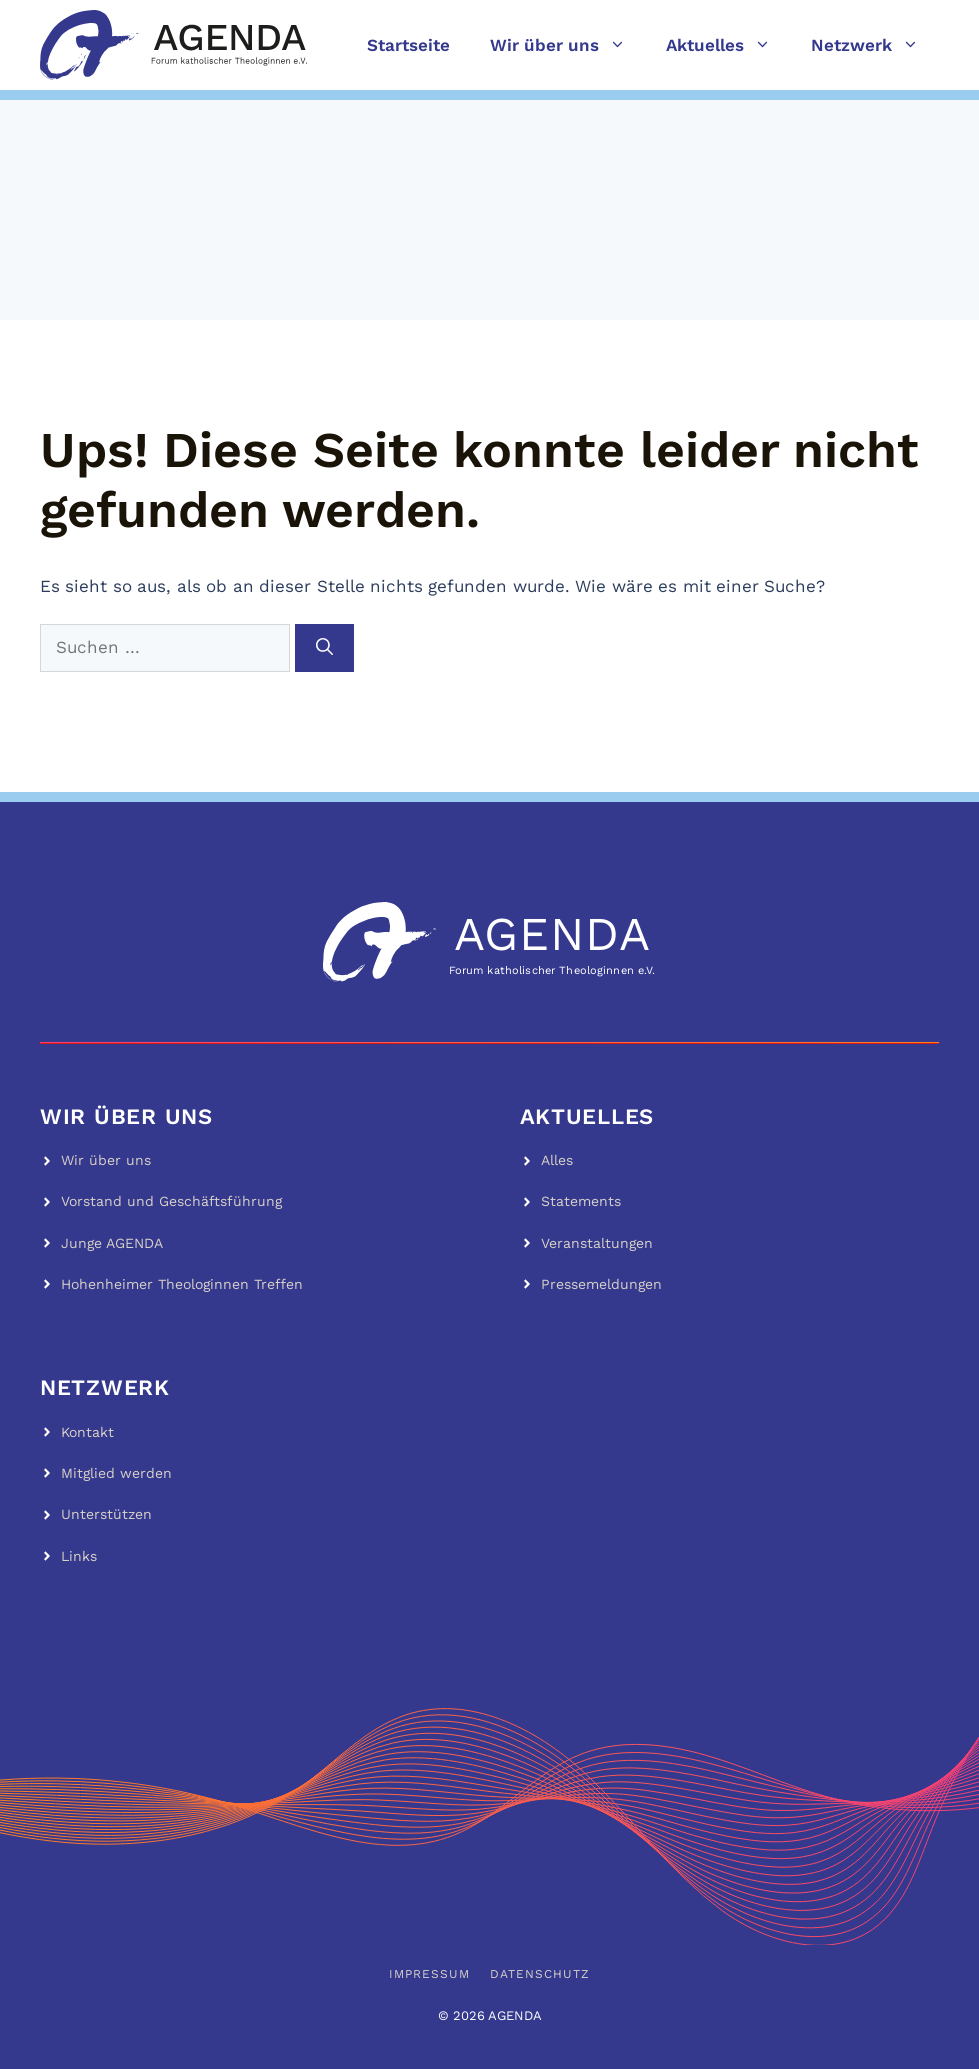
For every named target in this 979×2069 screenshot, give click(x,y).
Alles (557, 1160)
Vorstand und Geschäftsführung (171, 1201)
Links (79, 1556)
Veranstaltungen (597, 1243)
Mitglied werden (116, 1473)
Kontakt (87, 1432)
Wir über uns (568, 45)
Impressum (429, 1974)
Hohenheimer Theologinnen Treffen (182, 1284)
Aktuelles (728, 45)
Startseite (408, 45)
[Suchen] (324, 648)
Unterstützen (106, 1514)
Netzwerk (875, 45)
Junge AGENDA (112, 1243)
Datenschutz (540, 1974)
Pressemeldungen (601, 1284)
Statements (581, 1201)
